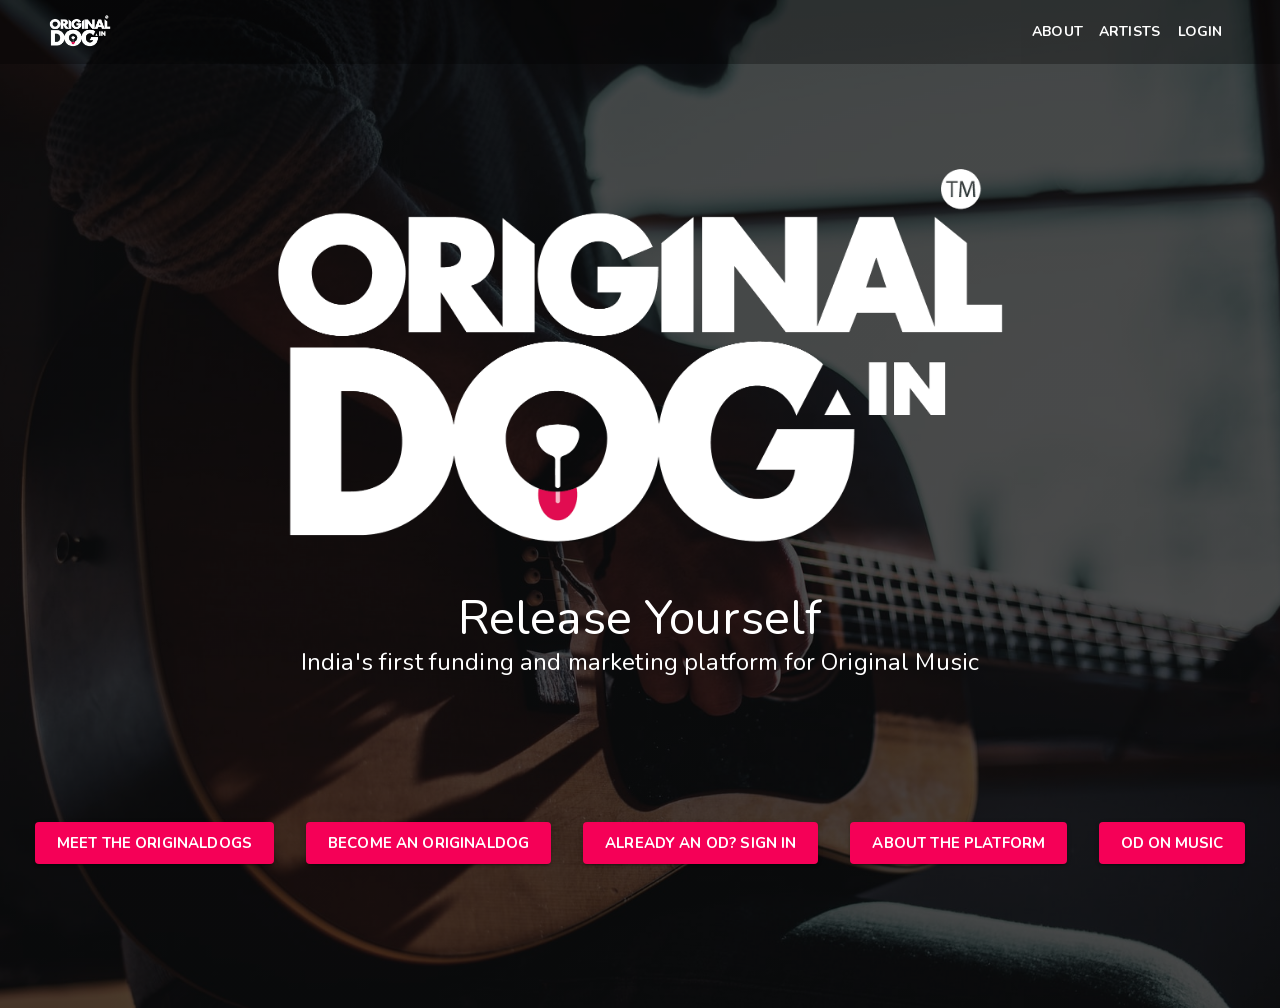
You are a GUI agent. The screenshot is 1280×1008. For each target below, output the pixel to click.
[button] (1057, 32)
